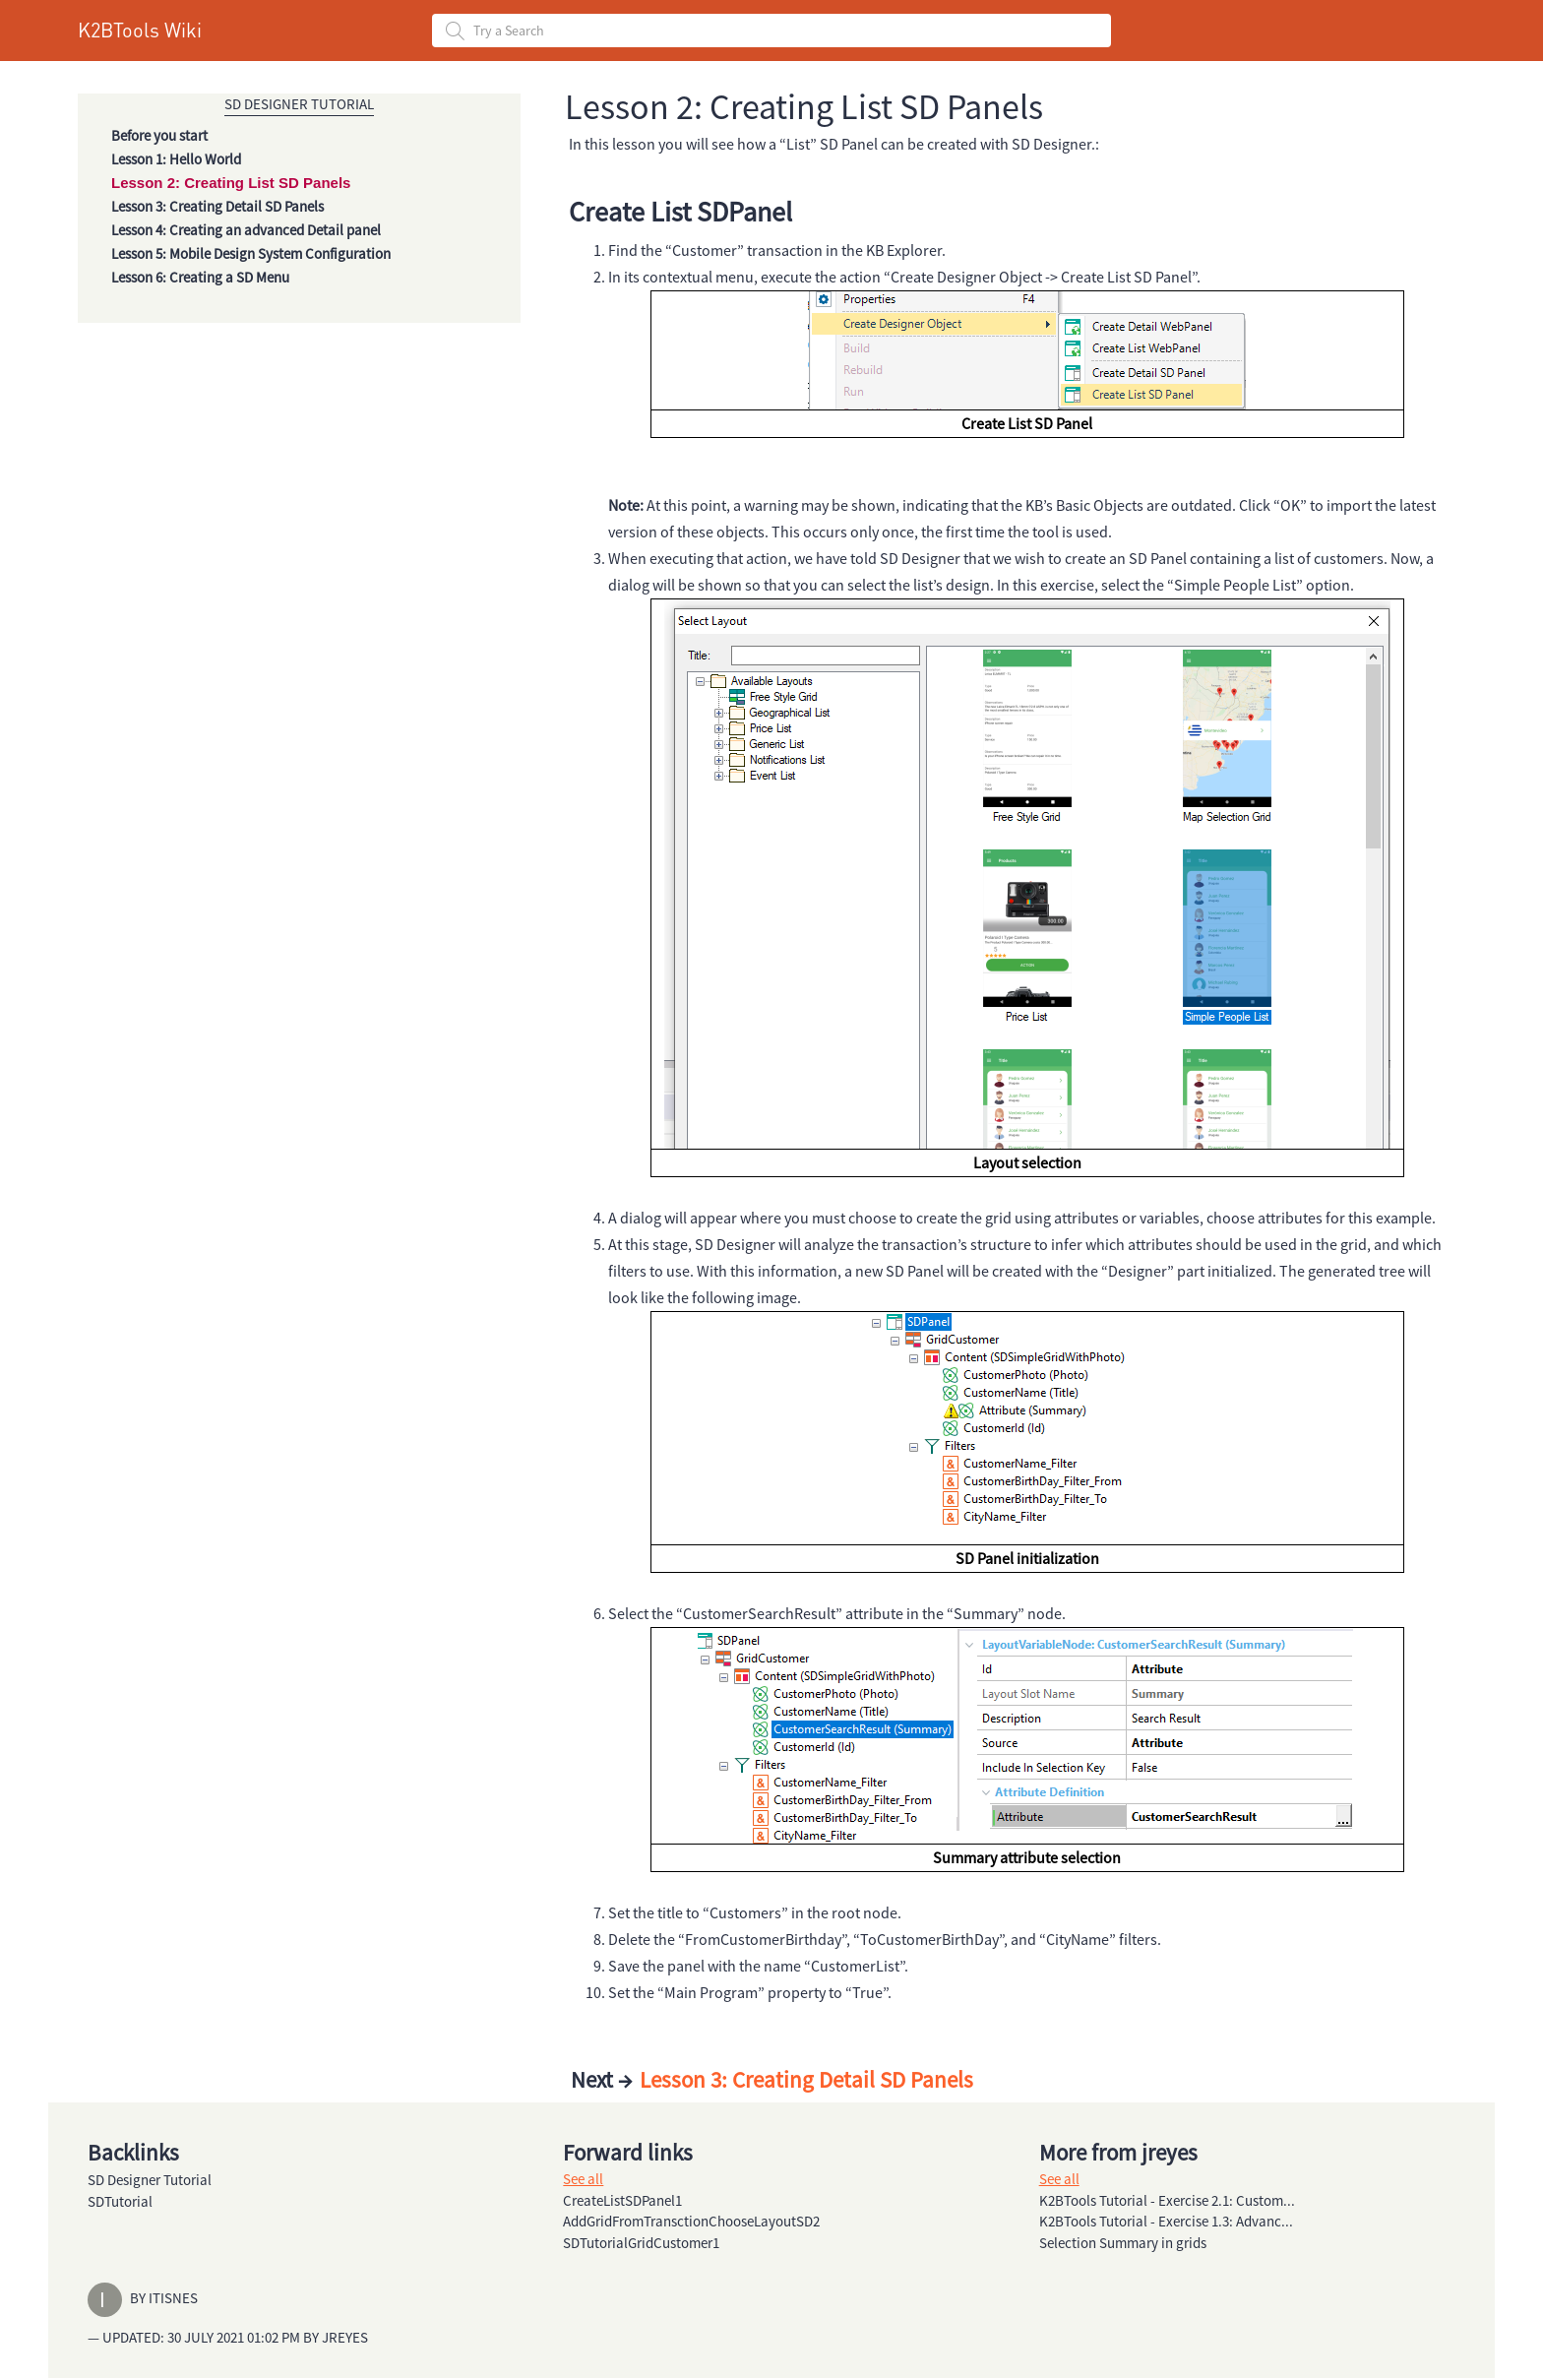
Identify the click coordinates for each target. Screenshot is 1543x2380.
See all (583, 2178)
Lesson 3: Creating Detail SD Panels (217, 206)
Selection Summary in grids (1122, 2242)
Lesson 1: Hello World (176, 159)
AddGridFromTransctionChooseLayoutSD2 (691, 2221)
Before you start (159, 135)
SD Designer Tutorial (299, 103)
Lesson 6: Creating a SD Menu (200, 277)
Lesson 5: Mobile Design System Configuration (251, 253)
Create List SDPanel (680, 211)
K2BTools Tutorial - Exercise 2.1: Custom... (1167, 2200)
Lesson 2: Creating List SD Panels (230, 182)
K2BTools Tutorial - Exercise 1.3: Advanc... (1166, 2221)
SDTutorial (120, 2201)
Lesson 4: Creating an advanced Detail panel (246, 229)
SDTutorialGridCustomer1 (641, 2242)
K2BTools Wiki (140, 29)
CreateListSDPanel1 (622, 2200)
